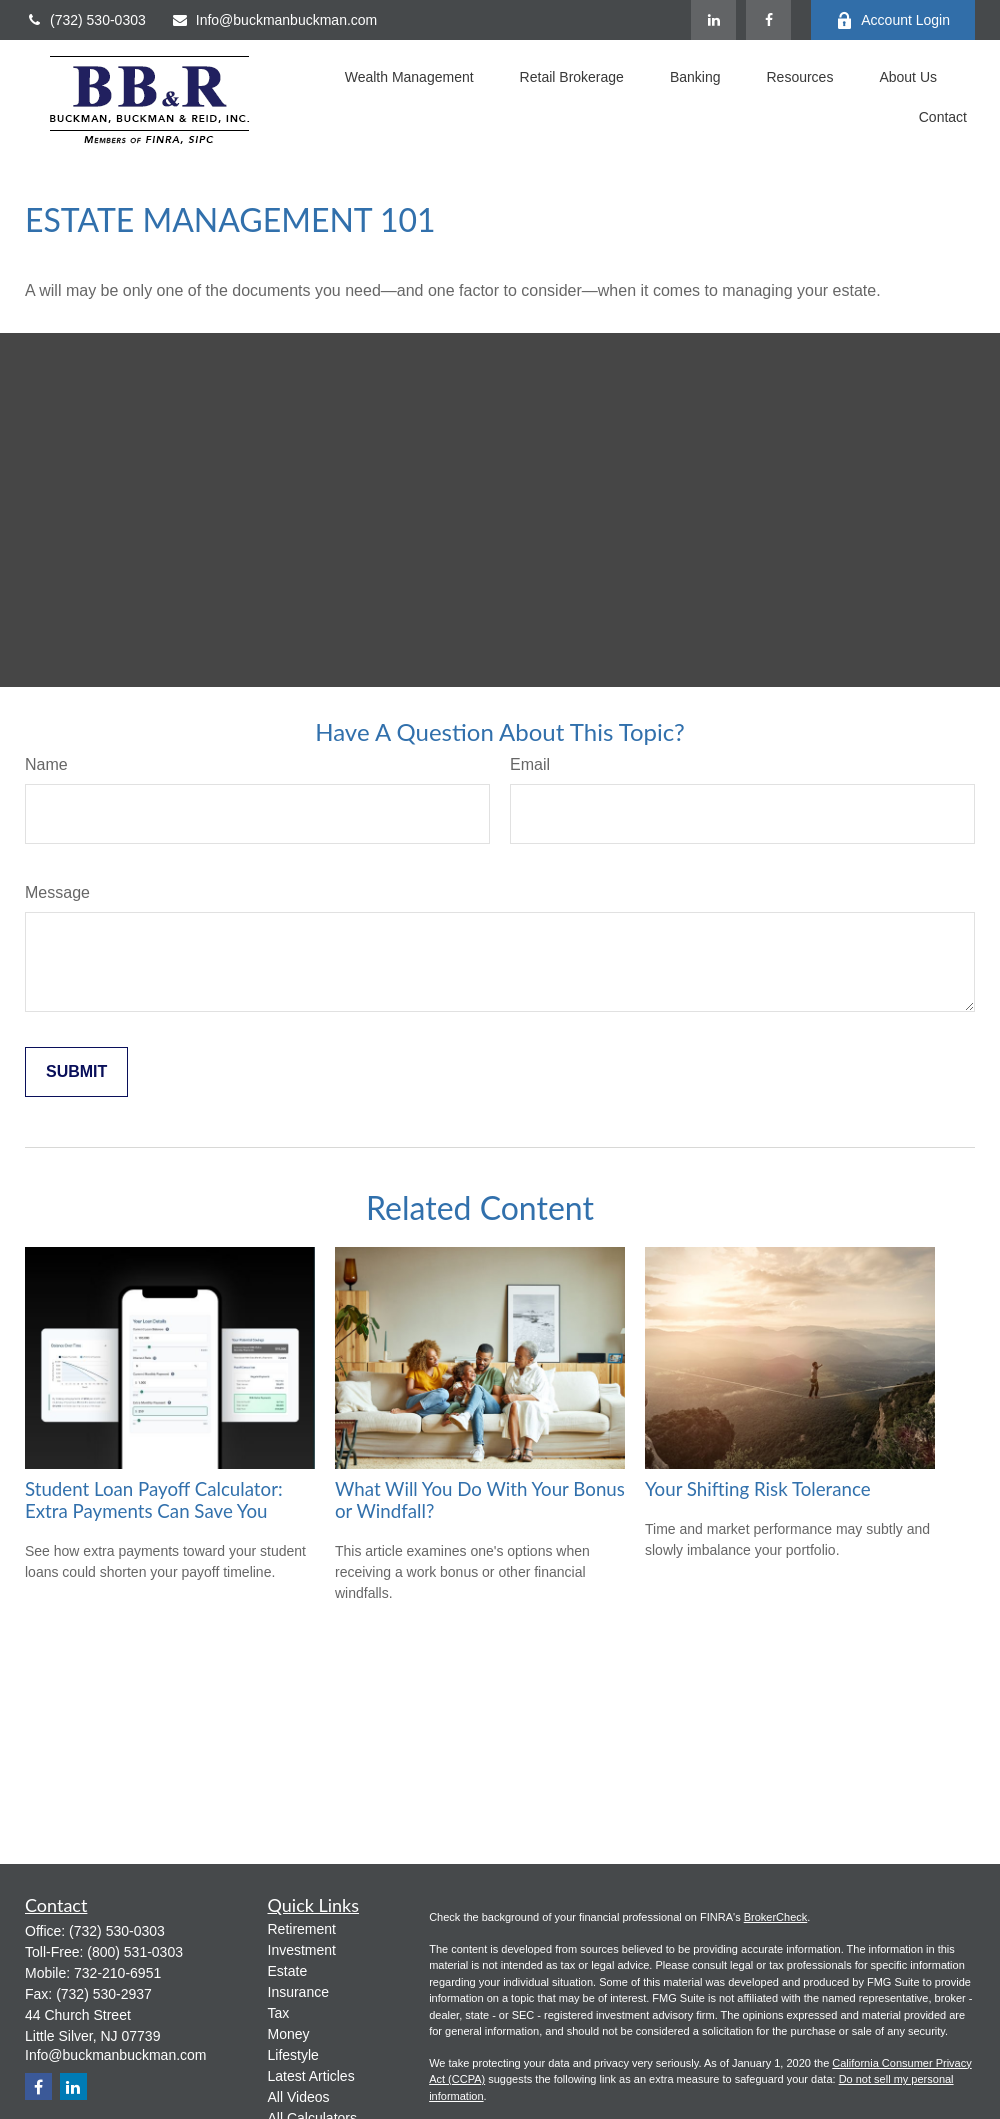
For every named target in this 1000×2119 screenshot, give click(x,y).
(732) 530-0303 (85, 20)
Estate (288, 1971)
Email (530, 764)
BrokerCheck (776, 1917)
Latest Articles (311, 2076)
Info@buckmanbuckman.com (274, 20)
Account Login (893, 20)
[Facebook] (768, 20)
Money (289, 2034)
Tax (279, 2013)
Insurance (298, 1992)
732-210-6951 (117, 1973)
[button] (409, 80)
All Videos (299, 2097)
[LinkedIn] (713, 20)
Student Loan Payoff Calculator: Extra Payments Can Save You (154, 1500)
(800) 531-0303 (135, 1952)
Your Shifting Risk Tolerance (758, 1489)
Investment (302, 1950)
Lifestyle (293, 2055)
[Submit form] (76, 1072)
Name (46, 764)
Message (57, 892)
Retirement (302, 1929)
